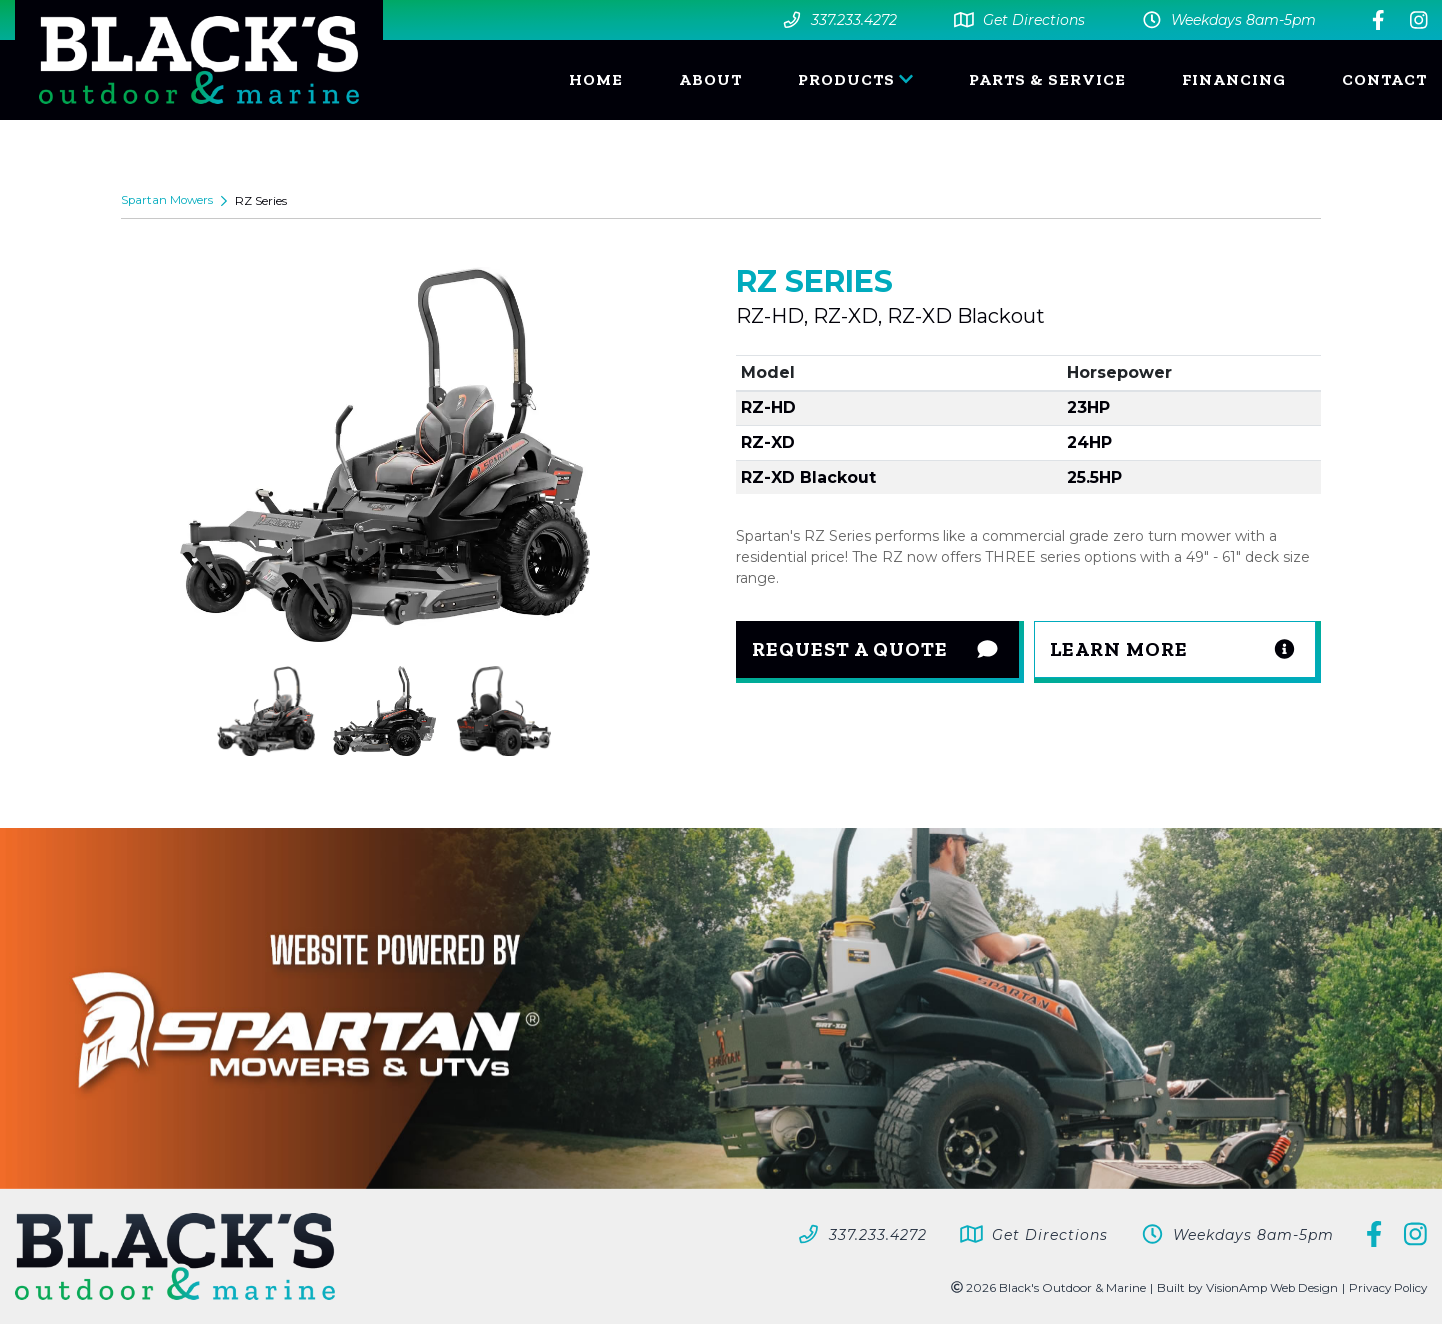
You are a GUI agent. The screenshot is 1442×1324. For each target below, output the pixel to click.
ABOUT (710, 79)
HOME (596, 79)
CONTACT (1384, 79)
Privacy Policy (1386, 1287)
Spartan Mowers (168, 200)
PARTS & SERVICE (1047, 79)
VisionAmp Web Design (1266, 1287)
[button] (1178, 652)
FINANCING (1234, 79)
